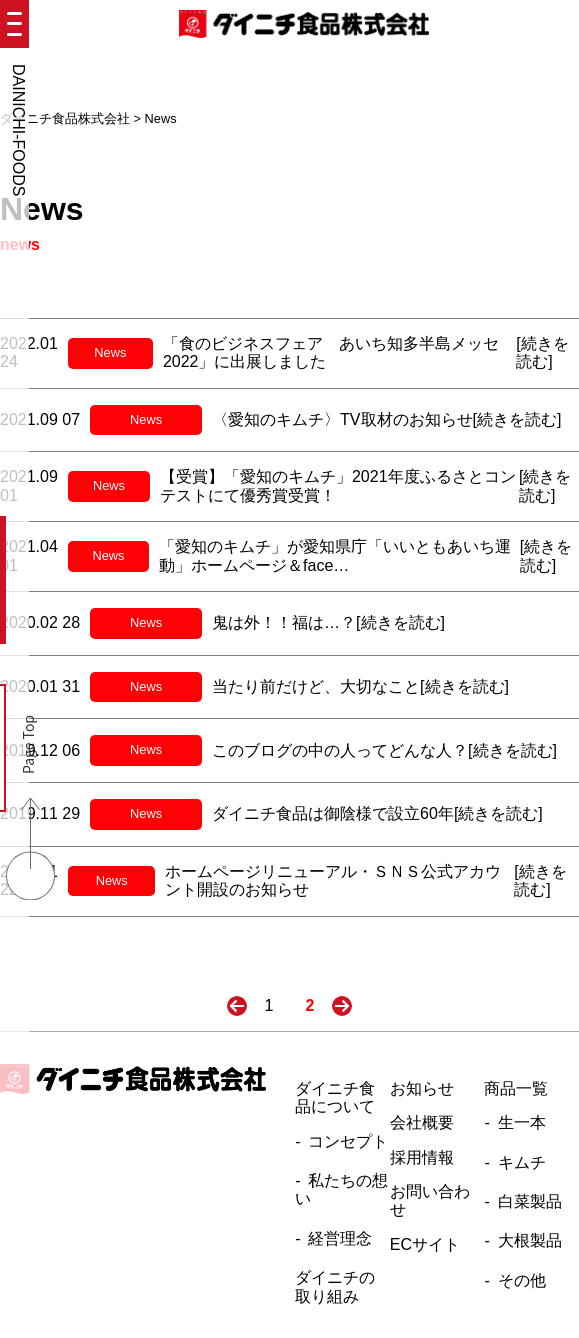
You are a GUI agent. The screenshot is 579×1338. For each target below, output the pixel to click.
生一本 (522, 1122)
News (110, 352)
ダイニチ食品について (335, 1097)
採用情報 (422, 1157)
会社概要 (422, 1122)
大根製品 (530, 1240)
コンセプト (348, 1141)
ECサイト (425, 1244)
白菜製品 (530, 1201)
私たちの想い (341, 1189)
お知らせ (422, 1088)
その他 (522, 1280)
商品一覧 (516, 1088)
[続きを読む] (542, 352)
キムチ (522, 1162)
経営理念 (340, 1238)
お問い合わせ (430, 1200)
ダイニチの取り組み (335, 1286)
